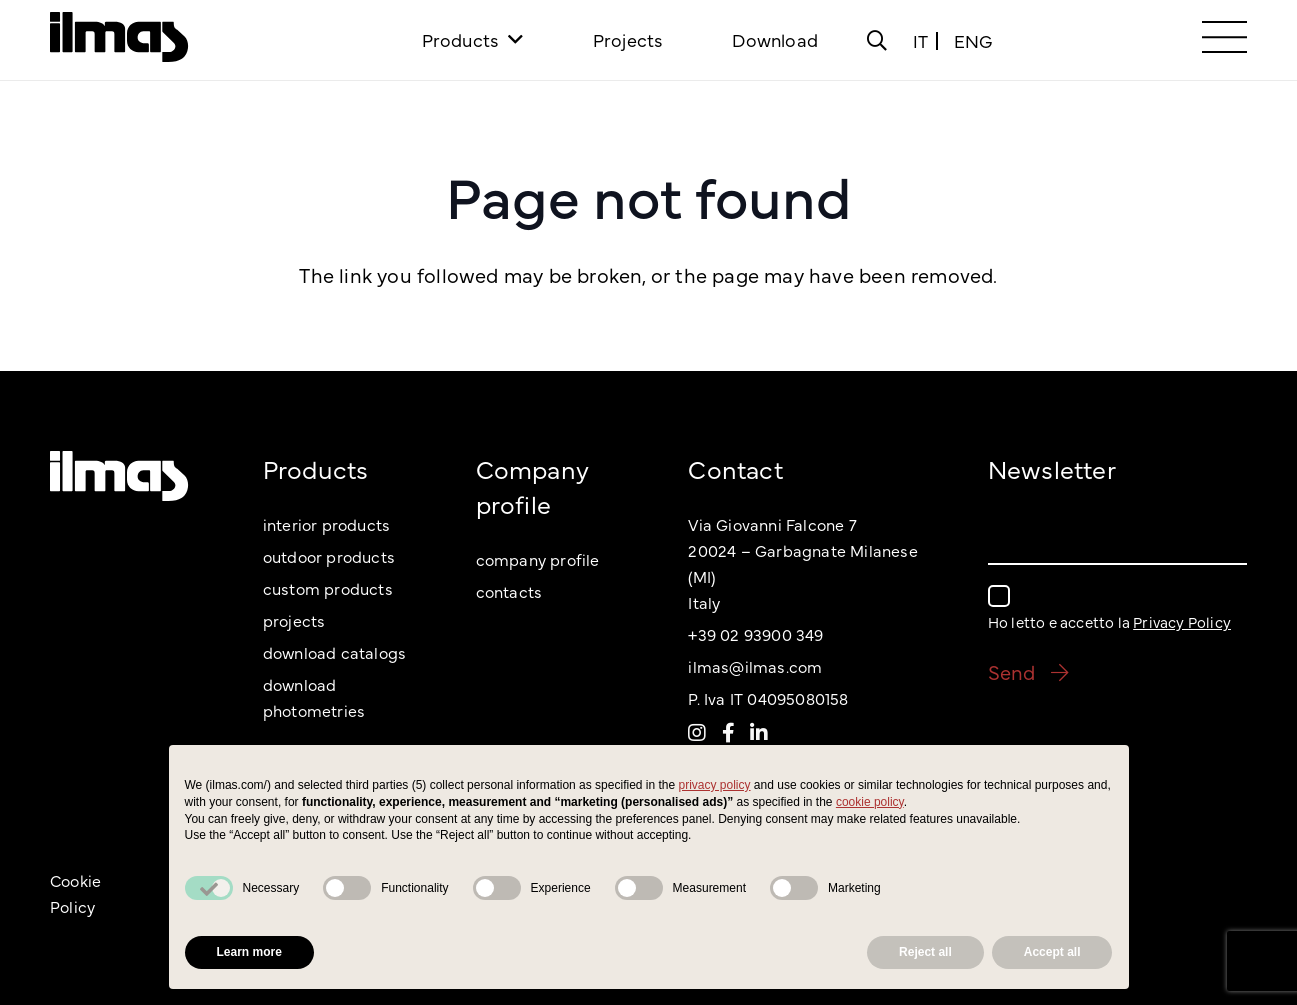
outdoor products (329, 556)
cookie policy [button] (870, 802)
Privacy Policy (1182, 621)
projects (294, 620)
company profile (538, 559)
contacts (509, 591)
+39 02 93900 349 (755, 634)
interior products (326, 524)
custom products (328, 588)
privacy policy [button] (715, 785)
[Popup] (877, 40)
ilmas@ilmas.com (755, 666)
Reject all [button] (925, 952)
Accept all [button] (1052, 952)
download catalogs (334, 652)
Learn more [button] (249, 952)
